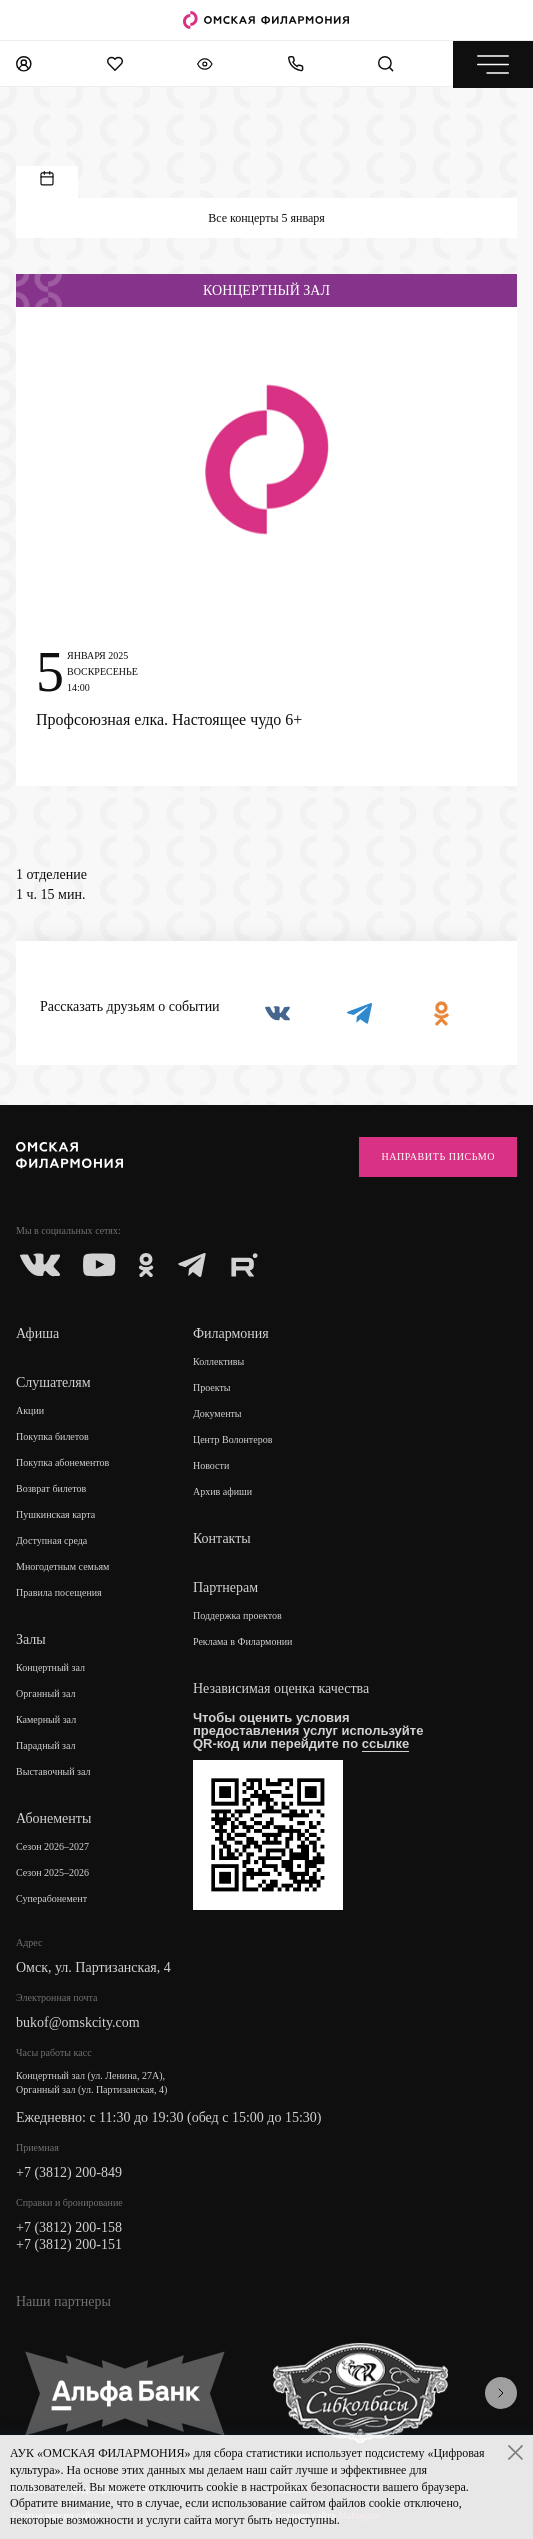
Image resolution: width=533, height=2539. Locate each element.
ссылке (386, 1743)
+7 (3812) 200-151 (69, 2244)
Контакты (222, 1538)
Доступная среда (51, 1540)
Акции (30, 1410)
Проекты (212, 1387)
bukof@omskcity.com (78, 2022)
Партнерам (225, 1587)
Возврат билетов (51, 1488)
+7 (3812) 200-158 (69, 2227)
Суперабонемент (51, 1898)
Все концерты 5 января (266, 218)
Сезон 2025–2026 (52, 1872)
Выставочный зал (53, 1771)
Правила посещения (59, 1592)
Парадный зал (46, 1745)
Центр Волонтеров (232, 1439)
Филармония (231, 1333)
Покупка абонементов (62, 1462)
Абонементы (53, 1818)
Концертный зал (50, 1667)
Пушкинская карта (55, 1514)
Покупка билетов (52, 1436)
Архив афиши (222, 1491)
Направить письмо (438, 1156)
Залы (31, 1639)
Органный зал (46, 1693)
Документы (217, 1413)
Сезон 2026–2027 (52, 1846)
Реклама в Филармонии (243, 1641)
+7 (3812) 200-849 (69, 2172)
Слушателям (53, 1382)
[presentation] (501, 2393)
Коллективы (218, 1361)
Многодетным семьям (62, 1566)
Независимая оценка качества (281, 1688)
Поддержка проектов (237, 1615)
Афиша (37, 1333)
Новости (211, 1465)
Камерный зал (46, 1719)
